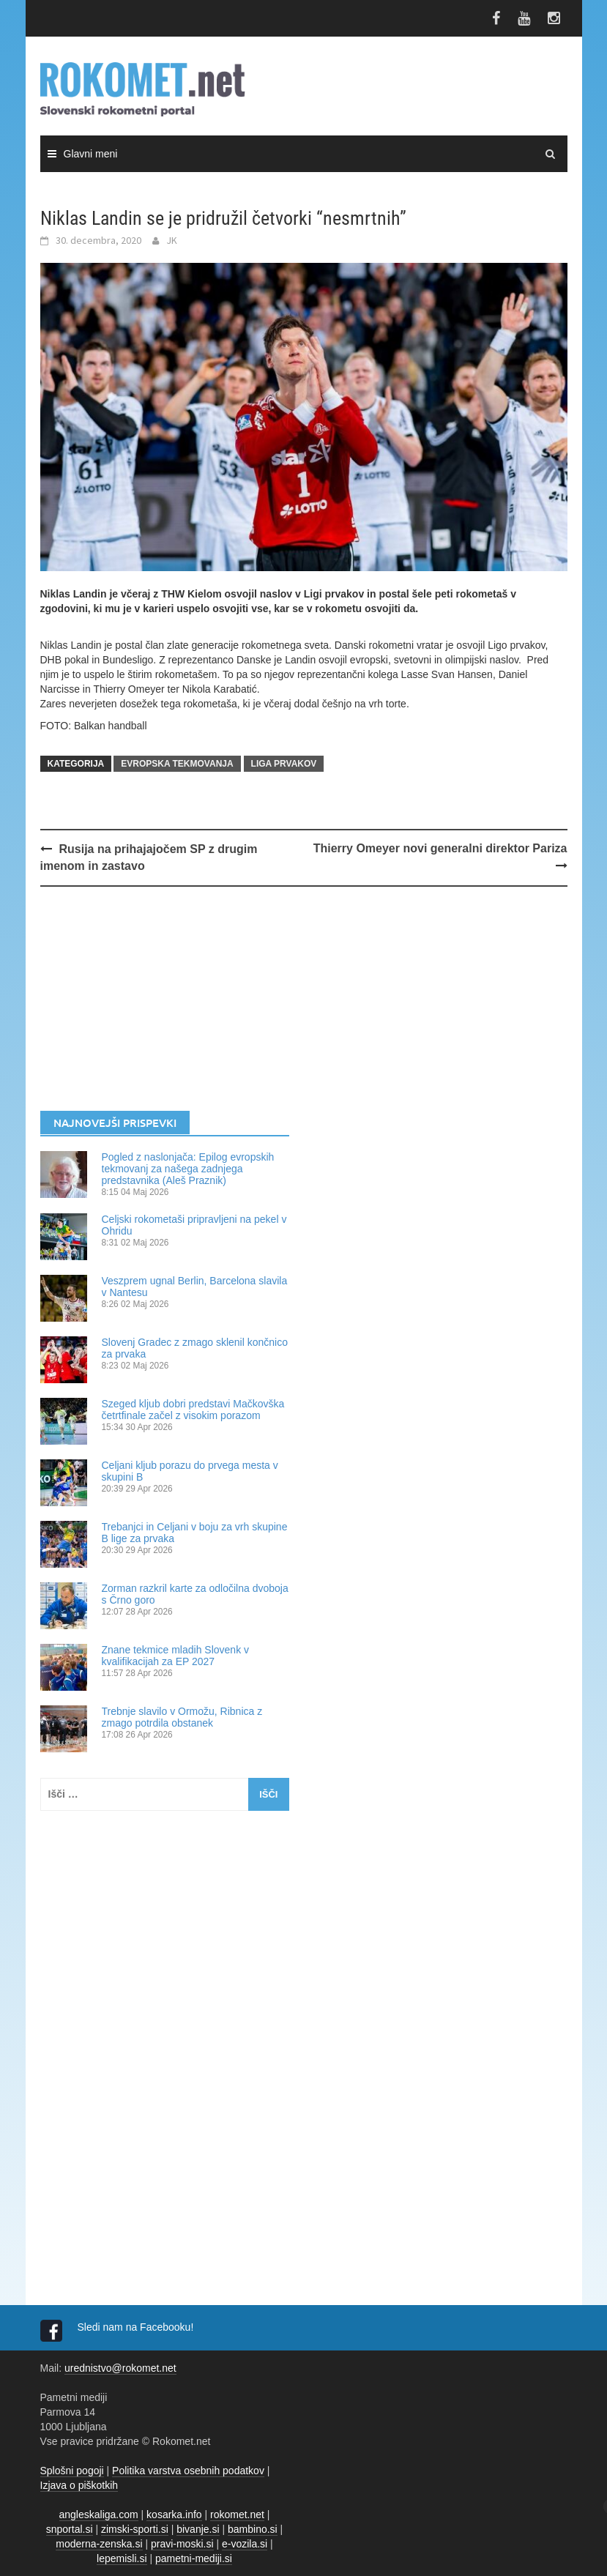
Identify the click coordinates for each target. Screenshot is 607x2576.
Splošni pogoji (72, 2470)
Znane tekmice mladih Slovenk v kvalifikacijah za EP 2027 (176, 1655)
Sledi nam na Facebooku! (137, 2327)
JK (171, 240)
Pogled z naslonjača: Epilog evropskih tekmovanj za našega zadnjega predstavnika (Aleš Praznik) (188, 1168)
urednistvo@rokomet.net (120, 2368)
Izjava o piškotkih (79, 2485)
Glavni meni (91, 154)
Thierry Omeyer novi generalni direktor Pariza (440, 848)
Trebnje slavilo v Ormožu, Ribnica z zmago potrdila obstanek (182, 1717)
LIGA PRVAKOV (284, 764)
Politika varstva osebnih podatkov (188, 2470)
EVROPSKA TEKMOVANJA (177, 764)
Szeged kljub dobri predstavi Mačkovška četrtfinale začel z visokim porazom (193, 1409)
